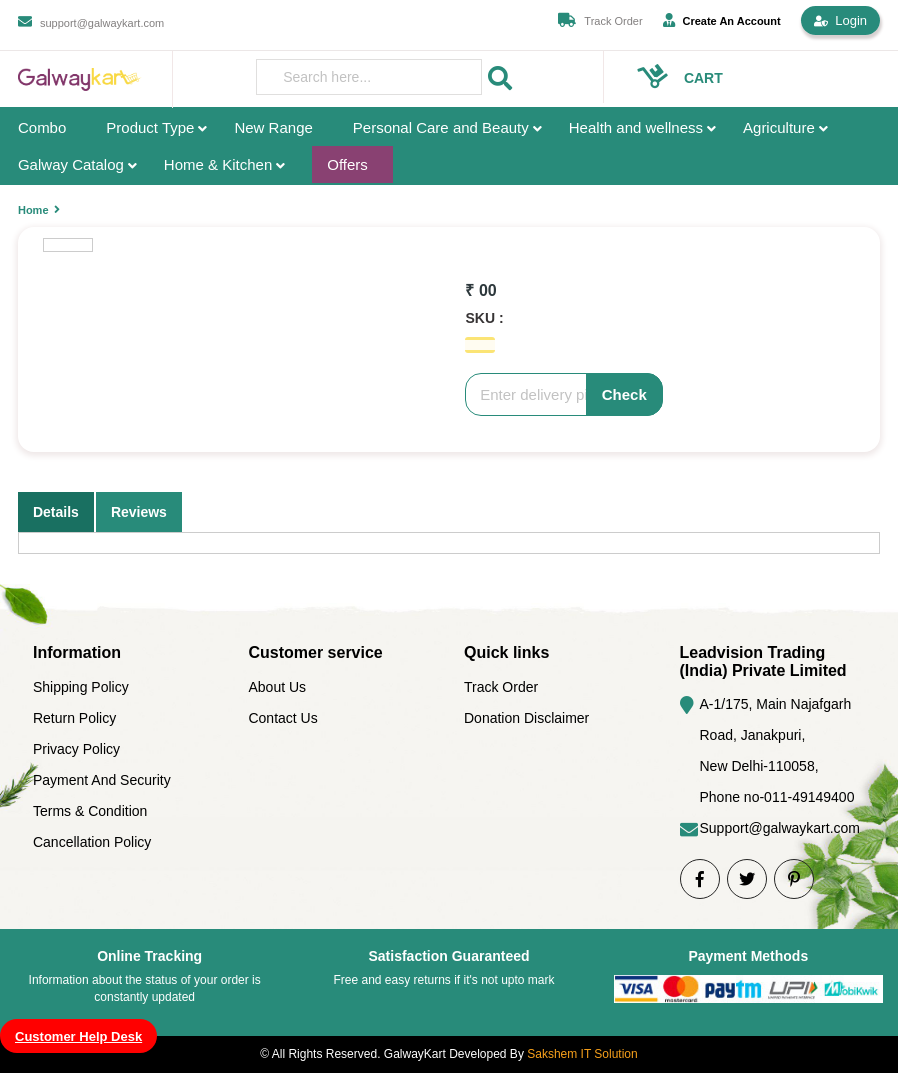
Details (56, 512)
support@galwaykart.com (102, 23)
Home (33, 210)
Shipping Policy (81, 687)
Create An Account (722, 20)
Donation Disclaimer (526, 718)
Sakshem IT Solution (582, 1054)
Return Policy (74, 718)
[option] (68, 245)
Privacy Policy (76, 749)
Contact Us (282, 718)
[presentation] (369, 77)
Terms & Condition (90, 811)
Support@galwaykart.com (780, 828)
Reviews (139, 512)
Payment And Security (102, 780)
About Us (277, 687)
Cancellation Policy (92, 842)
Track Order (613, 21)
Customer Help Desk (78, 1036)
